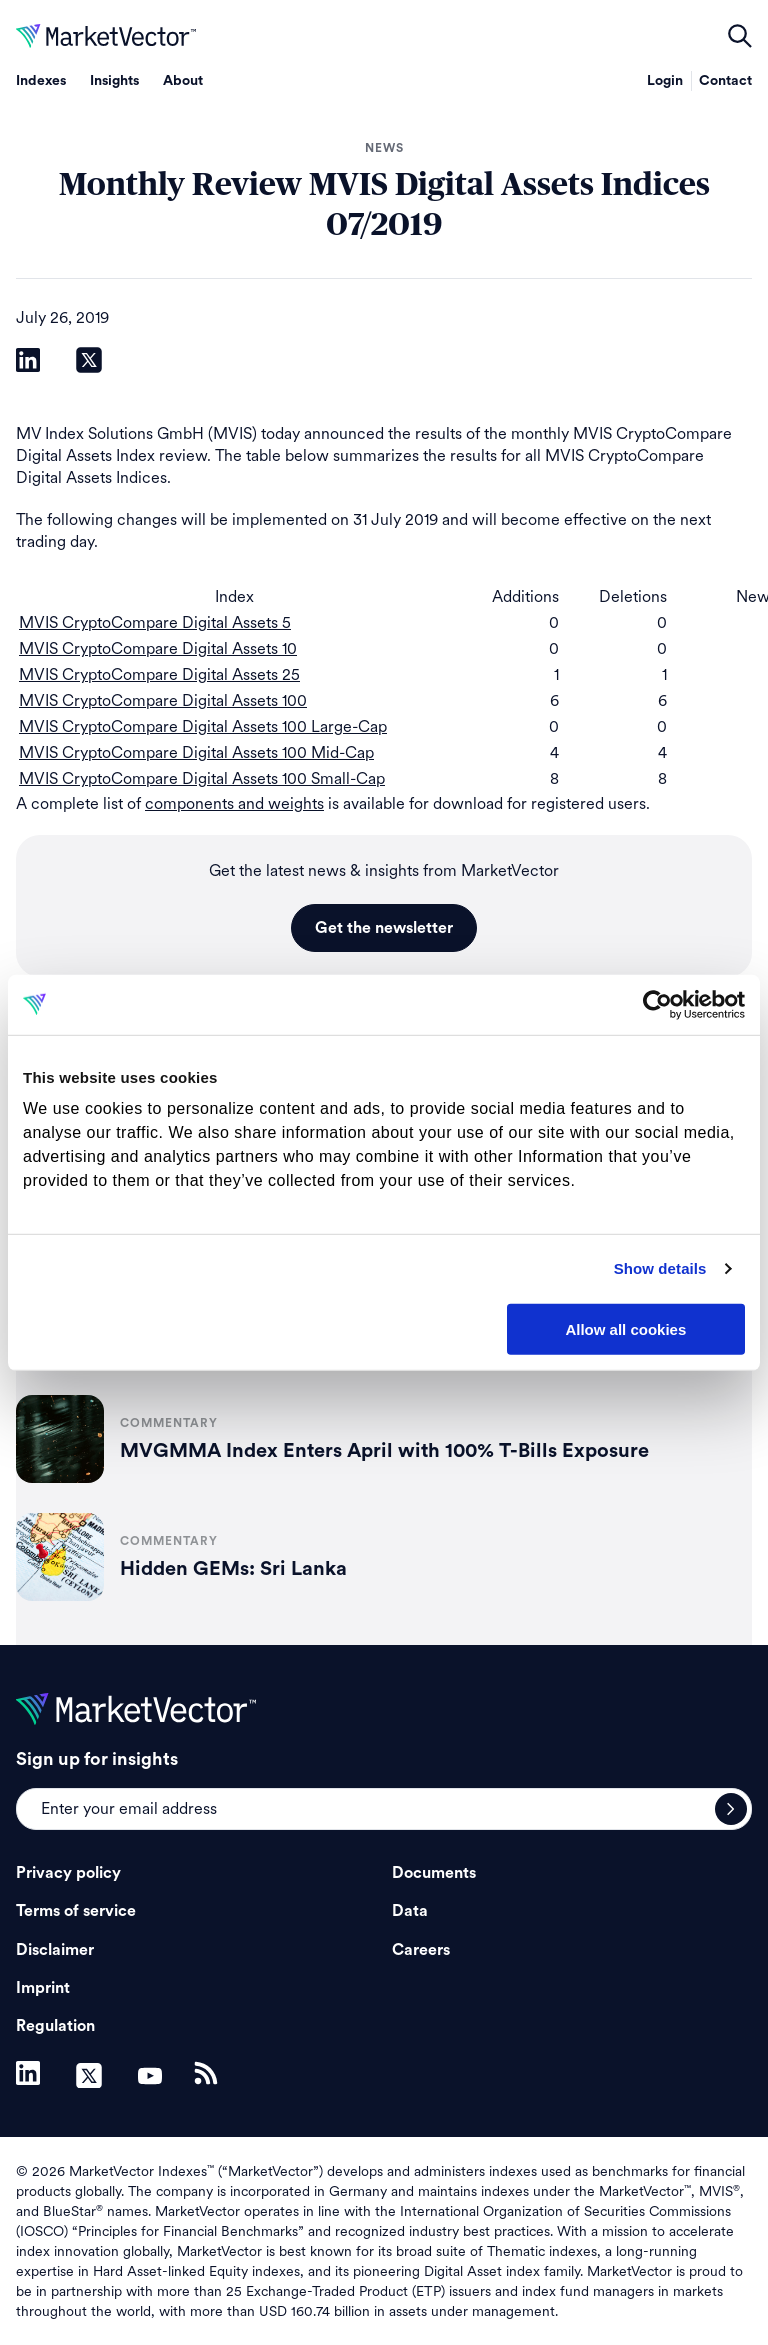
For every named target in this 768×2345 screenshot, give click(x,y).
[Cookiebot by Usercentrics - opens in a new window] (657, 1004)
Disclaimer (55, 1950)
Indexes (41, 81)
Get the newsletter (384, 928)
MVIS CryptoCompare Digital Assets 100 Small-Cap (202, 778)
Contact (725, 81)
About (183, 81)
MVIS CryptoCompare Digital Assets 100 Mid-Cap (196, 752)
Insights (114, 81)
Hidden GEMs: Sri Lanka (233, 1569)
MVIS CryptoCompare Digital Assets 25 (159, 674)
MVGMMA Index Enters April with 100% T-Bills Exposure (384, 1451)
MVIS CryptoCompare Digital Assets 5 (155, 622)
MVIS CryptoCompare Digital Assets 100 (163, 700)
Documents (434, 1873)
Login (665, 81)
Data (410, 1911)
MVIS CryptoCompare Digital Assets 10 (158, 648)
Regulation (55, 2026)
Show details (660, 1268)
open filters (740, 36)
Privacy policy (68, 1873)
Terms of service (76, 1911)
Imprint (43, 1988)
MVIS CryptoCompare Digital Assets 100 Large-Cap (203, 726)
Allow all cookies (625, 1328)
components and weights (234, 803)
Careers (421, 1950)
